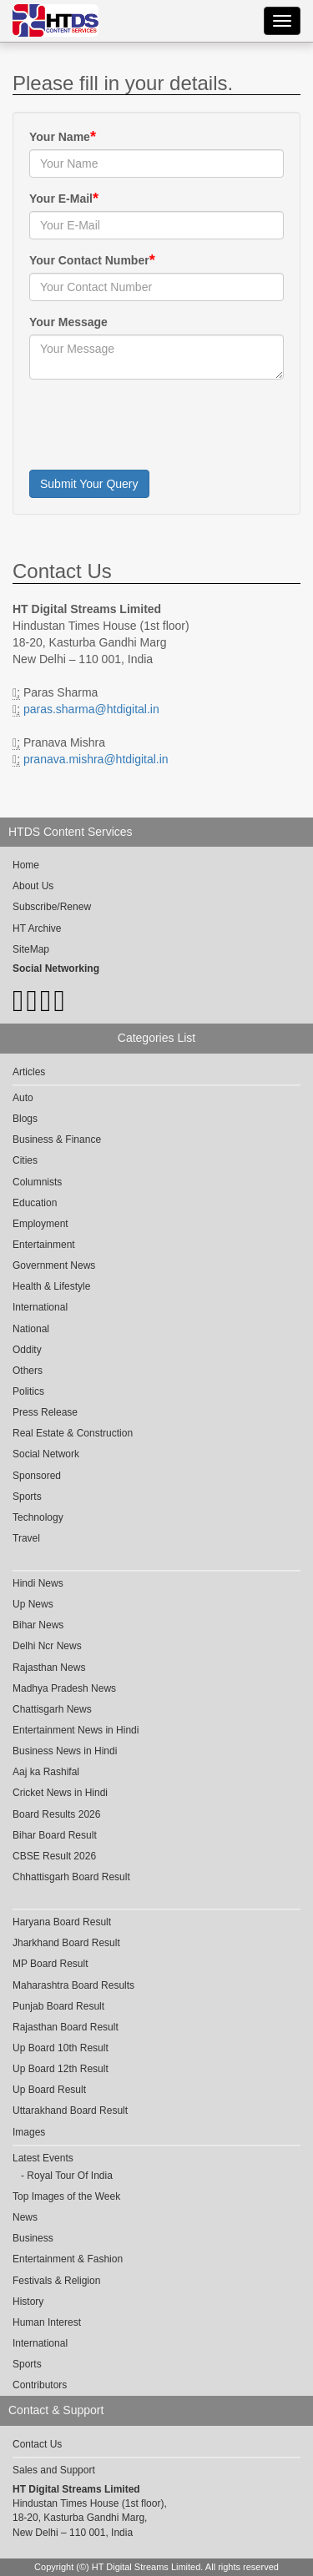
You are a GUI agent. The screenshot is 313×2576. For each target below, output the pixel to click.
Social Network (46, 1454)
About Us (33, 886)
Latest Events (43, 2158)
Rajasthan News (49, 1667)
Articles (29, 1072)
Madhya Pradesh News (64, 1688)
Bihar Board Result (55, 1835)
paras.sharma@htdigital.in (91, 709)
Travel (26, 1538)
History (28, 2301)
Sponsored (37, 1476)
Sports (27, 1496)
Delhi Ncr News (47, 1646)
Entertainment (44, 1244)
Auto (23, 1098)
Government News (54, 1265)
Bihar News (38, 1625)
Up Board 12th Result (61, 2069)
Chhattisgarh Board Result (71, 1877)
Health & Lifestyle (51, 1286)
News (25, 2217)
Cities (25, 1160)
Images (29, 2132)
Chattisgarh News (52, 1709)
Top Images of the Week (66, 2196)
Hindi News (38, 1583)
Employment (40, 1224)
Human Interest (47, 2322)
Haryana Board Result (62, 1922)
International (40, 1307)
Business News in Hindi (65, 1751)
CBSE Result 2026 (54, 1856)
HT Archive (37, 928)
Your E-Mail (61, 198)
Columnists (37, 1182)
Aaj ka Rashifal (46, 1772)
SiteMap (31, 949)
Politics (28, 1391)
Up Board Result (49, 2090)
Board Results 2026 (56, 1814)
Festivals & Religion (56, 2281)
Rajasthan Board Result (66, 2027)
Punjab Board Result (58, 2006)
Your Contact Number (89, 260)
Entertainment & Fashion (68, 2259)
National (31, 1329)
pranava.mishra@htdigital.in (96, 759)
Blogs (25, 1118)
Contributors (40, 2385)
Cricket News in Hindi (60, 1793)
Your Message (68, 322)
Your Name (59, 136)
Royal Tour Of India (70, 2175)
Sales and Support (54, 2470)
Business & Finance (57, 1139)
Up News (33, 1604)
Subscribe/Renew (52, 907)
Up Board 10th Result (61, 2048)
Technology (38, 1517)
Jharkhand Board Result (66, 1943)
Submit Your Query (89, 484)
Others (28, 1370)
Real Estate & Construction (73, 1433)
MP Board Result (50, 1964)
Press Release (45, 1412)
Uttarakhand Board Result (70, 2110)
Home (26, 865)
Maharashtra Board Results (73, 1985)
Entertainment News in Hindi (76, 1730)
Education (35, 1203)
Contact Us (37, 2444)
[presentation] (156, 424)
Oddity (27, 1350)
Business (33, 2238)
